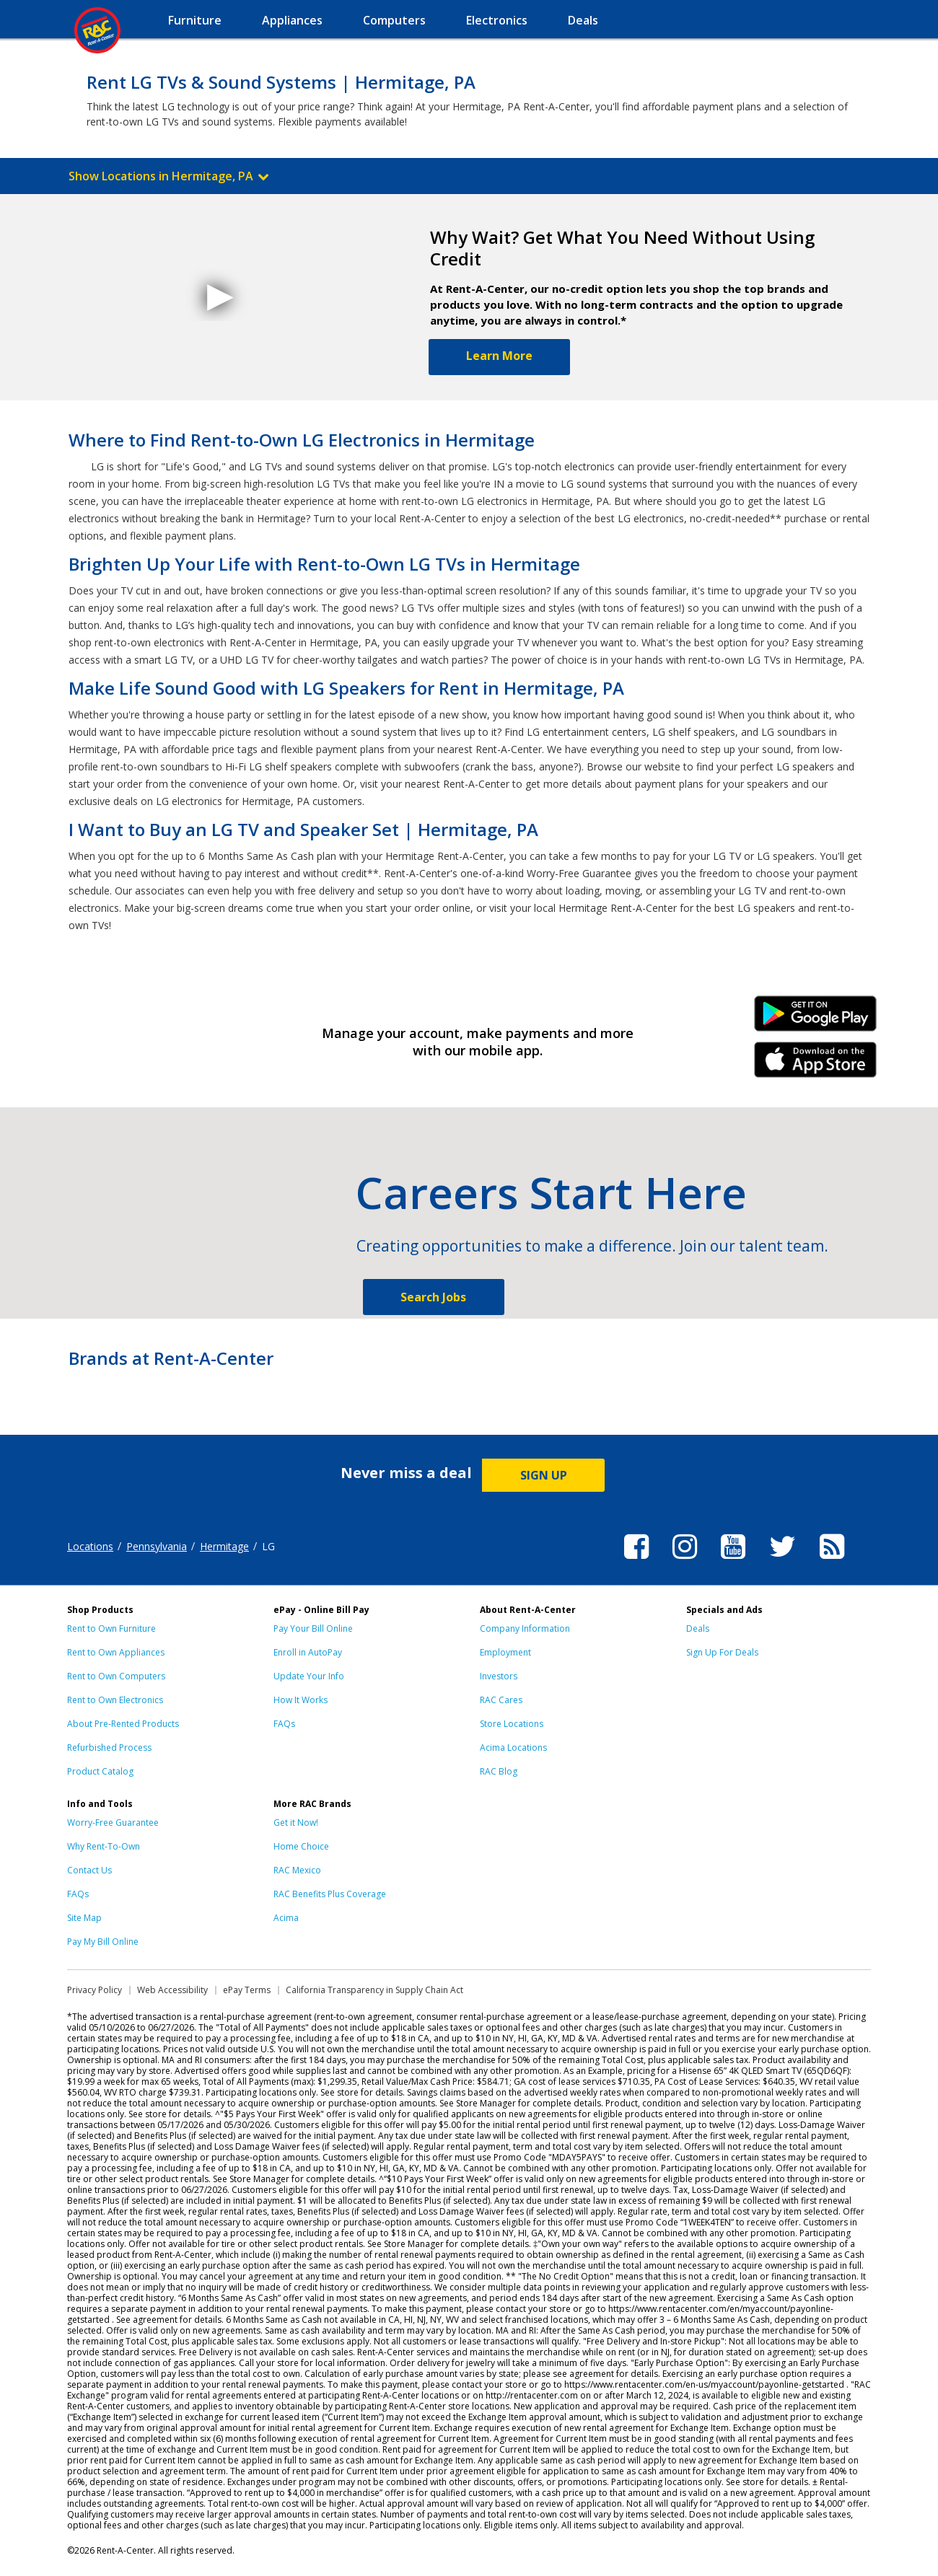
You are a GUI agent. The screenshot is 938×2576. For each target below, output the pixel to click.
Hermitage (224, 1546)
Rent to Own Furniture (111, 1628)
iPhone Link (815, 1065)
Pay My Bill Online (103, 1941)
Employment (505, 1652)
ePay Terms (247, 1990)
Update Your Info (308, 1676)
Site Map (84, 1918)
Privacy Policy (94, 1990)
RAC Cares (501, 1700)
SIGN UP (543, 1475)
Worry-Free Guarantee (113, 1822)
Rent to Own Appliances (116, 1652)
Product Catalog (100, 1771)
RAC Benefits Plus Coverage (329, 1894)
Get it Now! (295, 1822)
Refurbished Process (109, 1747)
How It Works (300, 1700)
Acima (286, 1918)
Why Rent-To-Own (103, 1846)
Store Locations (511, 1724)
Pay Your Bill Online (313, 1628)
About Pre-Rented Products (123, 1724)
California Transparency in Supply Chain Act (374, 1990)
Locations (90, 1546)
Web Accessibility (172, 1990)
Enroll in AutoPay (307, 1652)
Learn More (499, 356)
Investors (498, 1676)
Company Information (525, 1628)
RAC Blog (498, 1771)
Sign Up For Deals (722, 1652)
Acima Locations (513, 1747)
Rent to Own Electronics (115, 1700)
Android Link (815, 1019)
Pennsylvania (156, 1546)
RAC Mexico (297, 1870)
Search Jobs (433, 1297)
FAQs (284, 1724)
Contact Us (89, 1870)
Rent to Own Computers (116, 1676)
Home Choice (301, 1846)
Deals (697, 1628)
